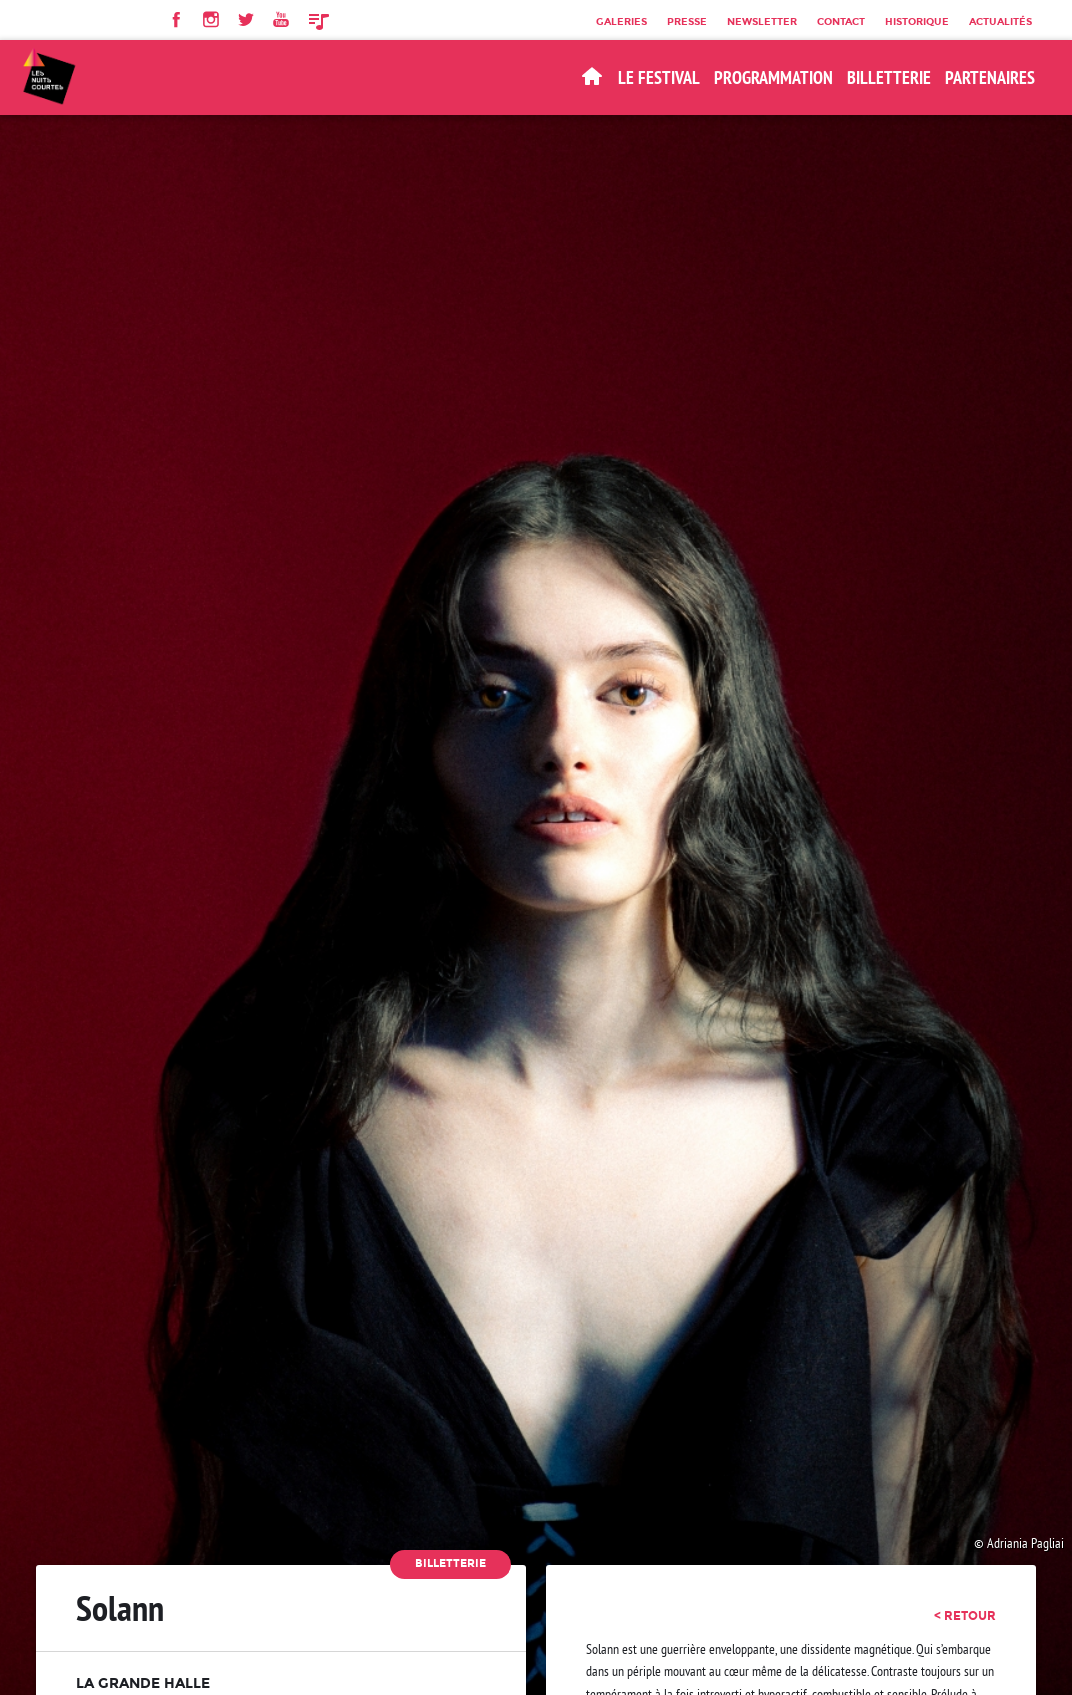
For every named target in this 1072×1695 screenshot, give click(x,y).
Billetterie (450, 1563)
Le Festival (659, 77)
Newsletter (762, 21)
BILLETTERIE (889, 77)
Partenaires (990, 77)
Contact (841, 21)
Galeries (621, 21)
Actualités (1000, 21)
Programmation (773, 77)
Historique (917, 21)
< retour (965, 1616)
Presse (687, 21)
